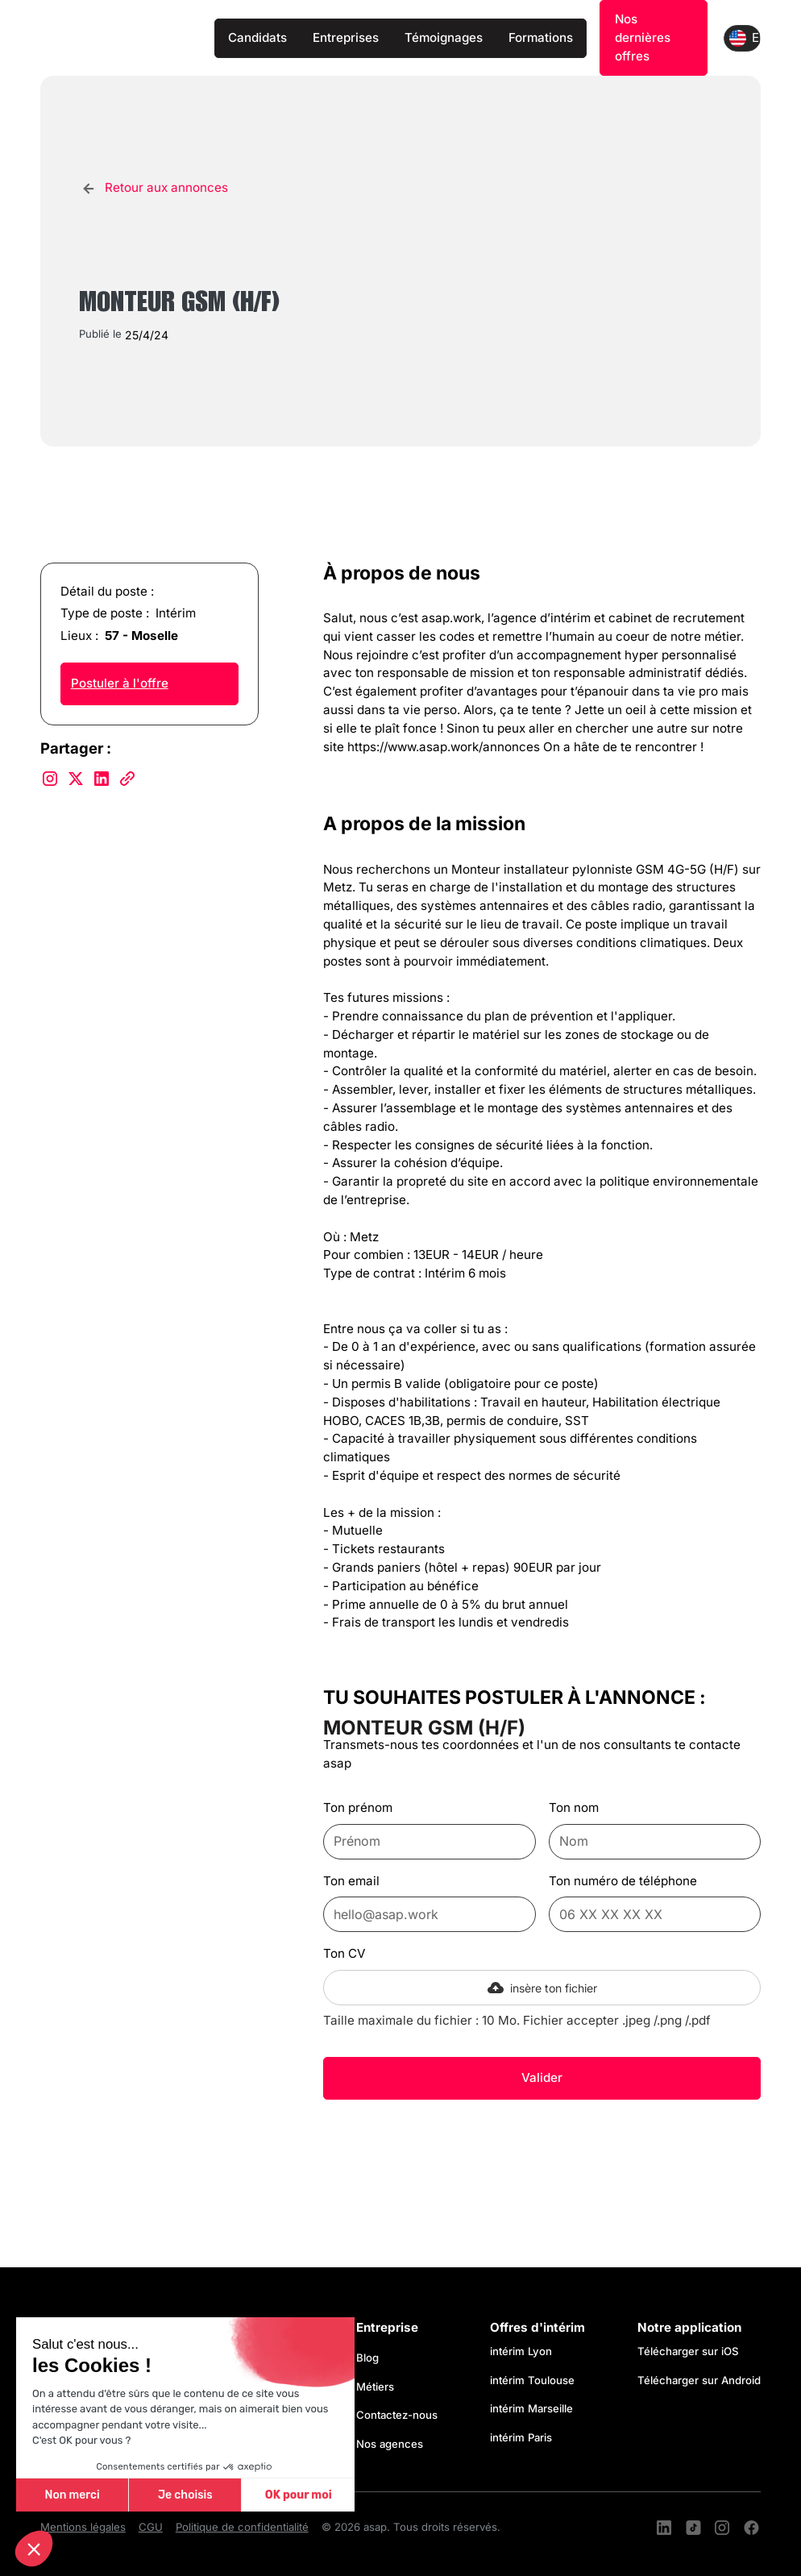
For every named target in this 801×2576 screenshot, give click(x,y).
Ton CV (344, 1953)
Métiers (375, 2386)
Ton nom (574, 1807)
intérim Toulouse (532, 2380)
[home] (120, 38)
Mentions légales (83, 2526)
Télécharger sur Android (699, 2380)
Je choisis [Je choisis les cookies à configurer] (185, 2495)
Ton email (351, 1880)
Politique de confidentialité (242, 2526)
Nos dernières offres (642, 37)
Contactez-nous (397, 2414)
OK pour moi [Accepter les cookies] (298, 2495)
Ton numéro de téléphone (623, 1880)
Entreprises (346, 37)
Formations (540, 37)
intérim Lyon (521, 2351)
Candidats (257, 37)
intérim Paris (521, 2437)
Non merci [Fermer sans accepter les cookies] (71, 2495)
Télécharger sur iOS (688, 2351)
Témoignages (444, 37)
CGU (151, 2526)
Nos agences (389, 2443)
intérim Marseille (534, 2408)
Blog (367, 2357)
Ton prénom (357, 1807)
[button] (34, 2548)
